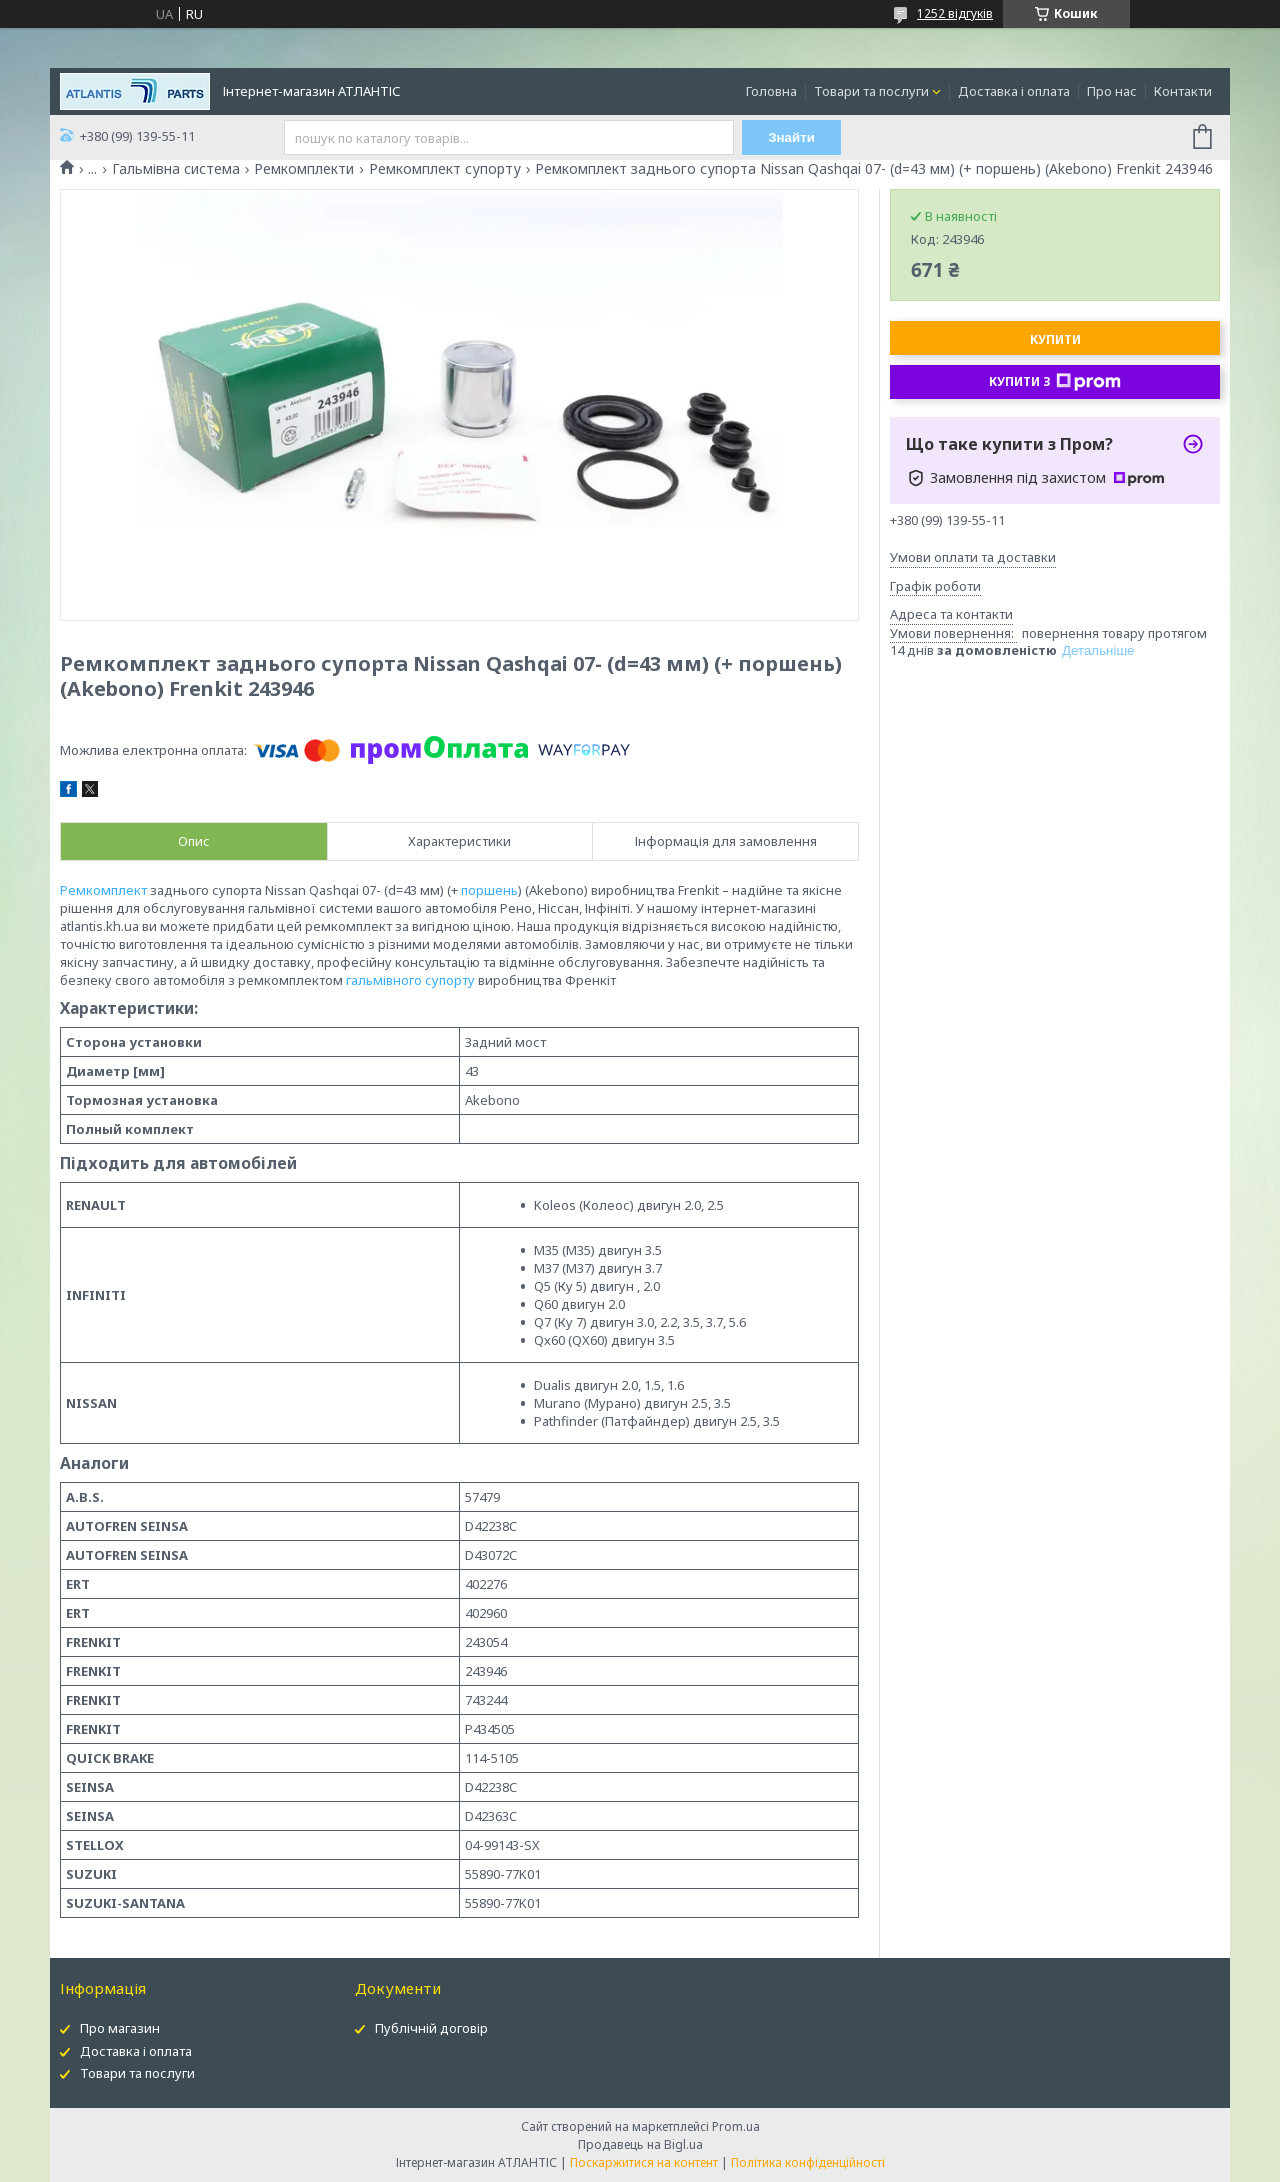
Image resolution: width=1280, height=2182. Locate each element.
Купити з (1055, 382)
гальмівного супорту (410, 980)
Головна (771, 91)
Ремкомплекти (304, 169)
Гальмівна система (176, 169)
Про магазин (120, 2028)
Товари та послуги (871, 91)
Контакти (1183, 91)
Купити (1055, 339)
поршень (489, 890)
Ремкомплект (103, 890)
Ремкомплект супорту (445, 169)
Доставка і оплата (1014, 91)
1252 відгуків (955, 13)
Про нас (1112, 91)
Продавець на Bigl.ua (640, 2144)
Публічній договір (431, 2028)
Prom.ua (736, 2126)
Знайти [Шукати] (791, 137)
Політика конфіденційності (808, 2162)
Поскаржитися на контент (644, 2162)
